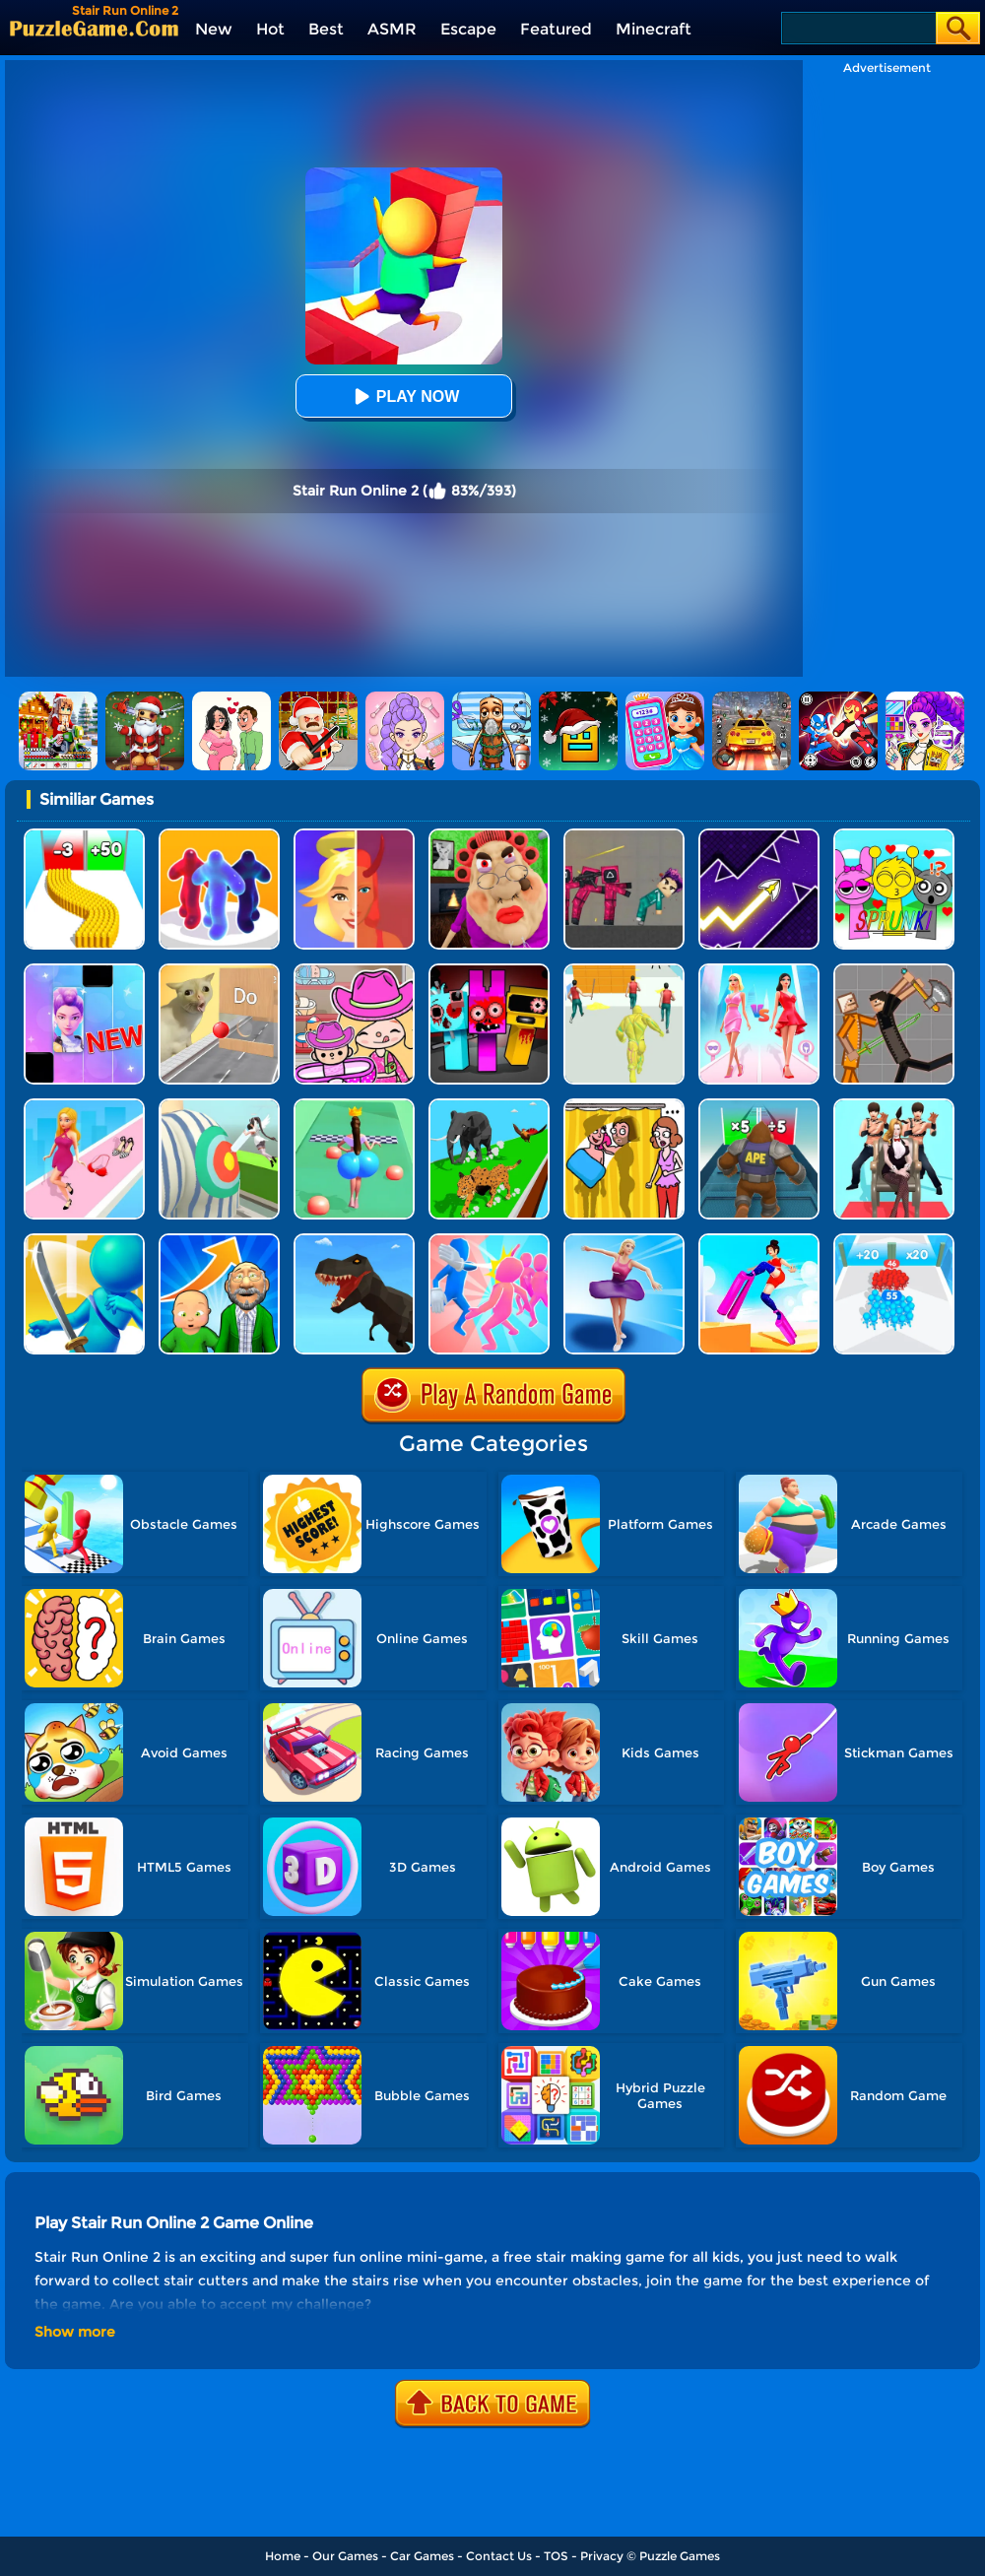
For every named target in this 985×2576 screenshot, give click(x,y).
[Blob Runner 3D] (219, 835)
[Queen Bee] (759, 970)
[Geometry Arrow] (759, 835)
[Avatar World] (354, 970)
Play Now (404, 396)
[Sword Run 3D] (84, 1240)
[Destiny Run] (354, 835)
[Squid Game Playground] (624, 835)
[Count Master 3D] (893, 1240)
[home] (94, 28)
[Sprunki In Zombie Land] (489, 970)
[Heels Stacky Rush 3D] (759, 1240)
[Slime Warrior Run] (624, 970)
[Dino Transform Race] (354, 1240)
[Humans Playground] (893, 970)
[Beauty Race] (624, 1240)
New (213, 29)
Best (326, 29)
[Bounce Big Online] (354, 1105)
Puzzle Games (679, 2555)
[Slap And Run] (489, 1240)
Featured (556, 29)
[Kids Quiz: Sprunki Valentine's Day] (893, 835)
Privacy (602, 2555)
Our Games (345, 2555)
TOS (556, 2555)
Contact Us (499, 2555)
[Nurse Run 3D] (219, 1105)
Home (282, 2555)
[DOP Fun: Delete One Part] (624, 1105)
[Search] (857, 28)
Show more (74, 2332)
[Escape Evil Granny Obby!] (489, 835)
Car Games (422, 2555)
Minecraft (653, 29)
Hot (270, 29)
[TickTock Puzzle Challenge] (219, 970)
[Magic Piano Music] (84, 970)
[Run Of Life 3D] (219, 1240)
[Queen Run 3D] (893, 1105)
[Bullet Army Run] (84, 835)
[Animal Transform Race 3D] (489, 1105)
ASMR (392, 29)
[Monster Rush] (759, 1105)
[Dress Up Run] (84, 1105)
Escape (468, 29)
